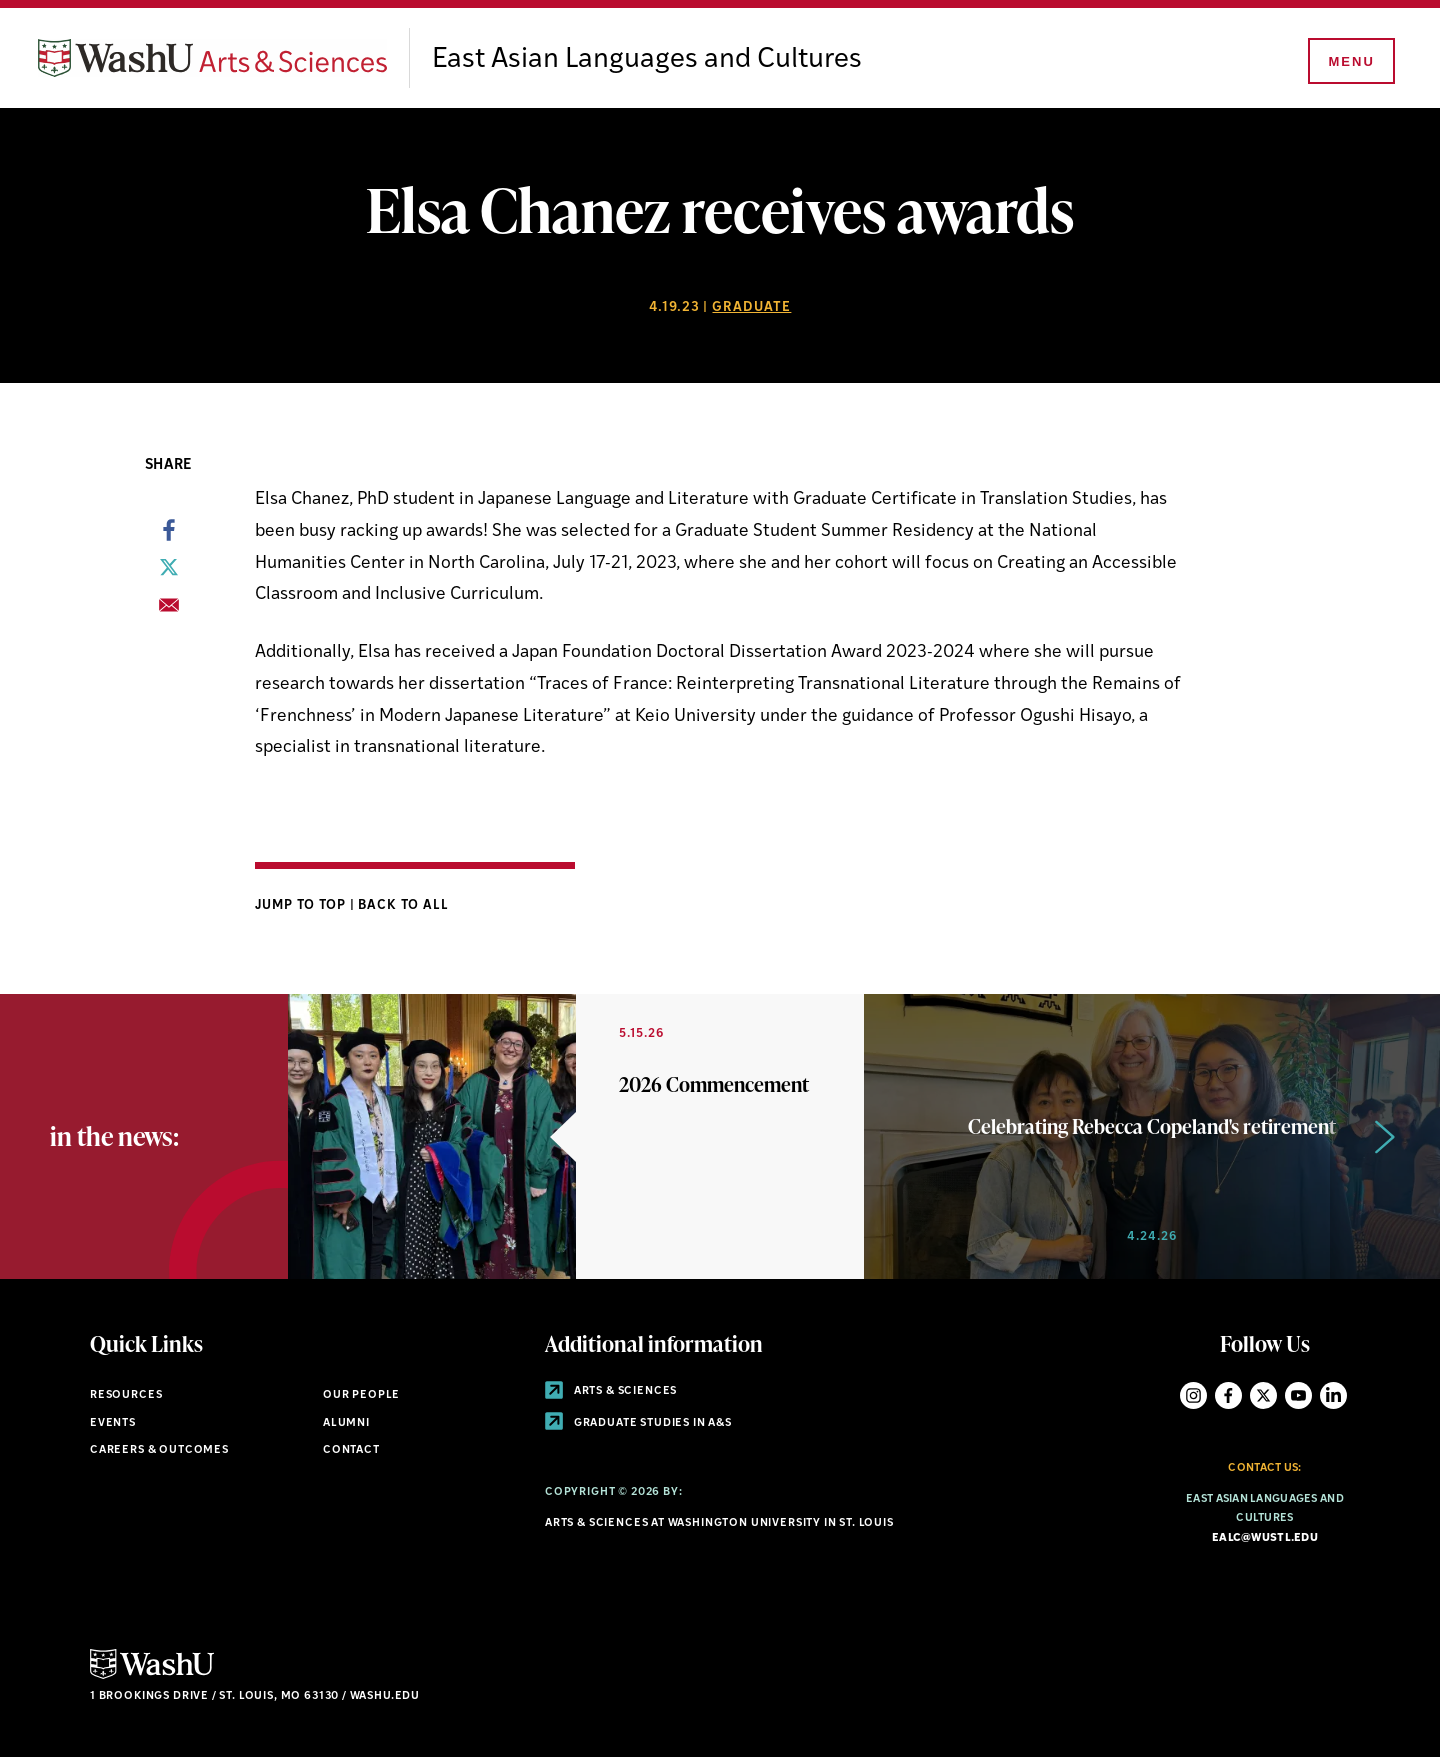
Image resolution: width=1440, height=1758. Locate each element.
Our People (361, 1395)
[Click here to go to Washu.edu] (152, 1676)
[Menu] (1350, 62)
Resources (126, 1395)
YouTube (1298, 1395)
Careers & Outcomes (159, 1450)
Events (113, 1423)
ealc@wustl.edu (1265, 1538)
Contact (351, 1450)
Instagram (1193, 1395)
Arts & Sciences (611, 1391)
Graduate (751, 307)
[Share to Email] (169, 611)
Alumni (346, 1423)
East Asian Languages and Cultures (647, 60)
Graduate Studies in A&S (638, 1423)
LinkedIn (1333, 1395)
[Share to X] (169, 573)
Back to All (403, 905)
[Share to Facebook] (169, 536)
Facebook (1228, 1395)
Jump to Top (302, 905)
